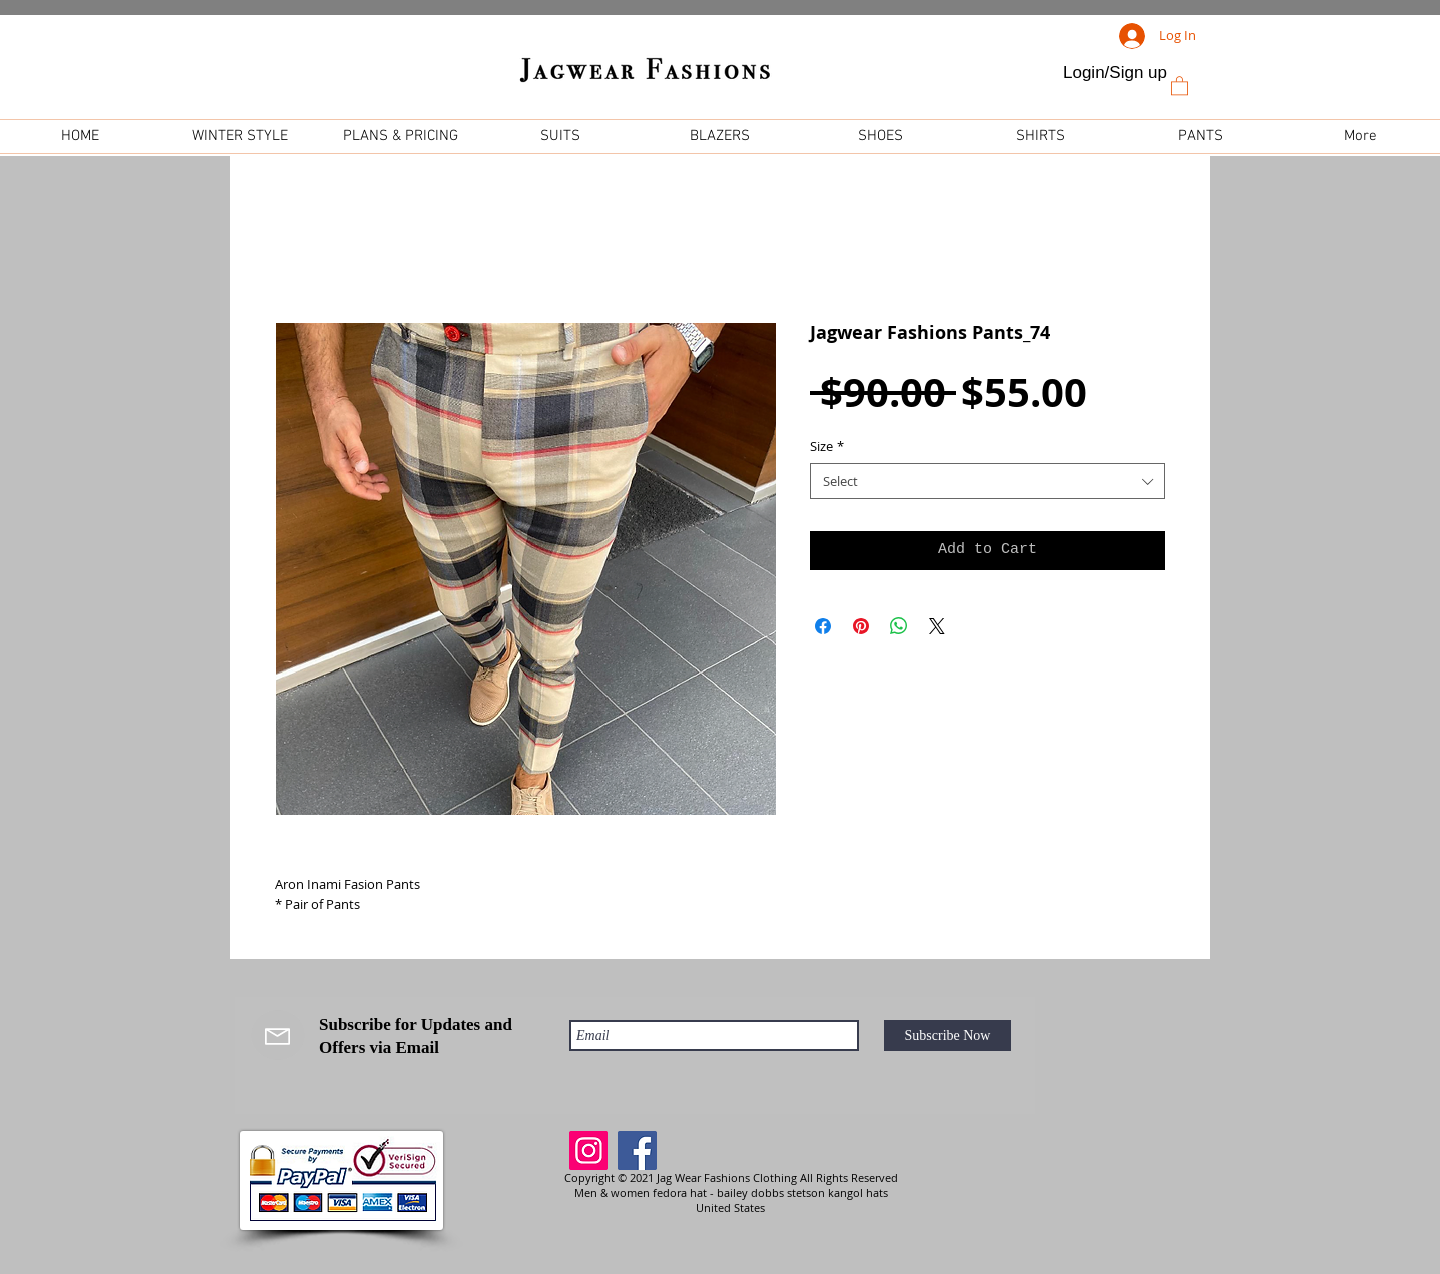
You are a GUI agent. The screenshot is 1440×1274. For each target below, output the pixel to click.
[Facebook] (637, 1150)
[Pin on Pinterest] (861, 626)
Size (827, 446)
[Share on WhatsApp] (899, 626)
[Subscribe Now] (947, 1035)
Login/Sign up (1115, 72)
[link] (1179, 85)
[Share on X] (937, 626)
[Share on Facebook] (823, 626)
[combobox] (987, 481)
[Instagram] (588, 1150)
